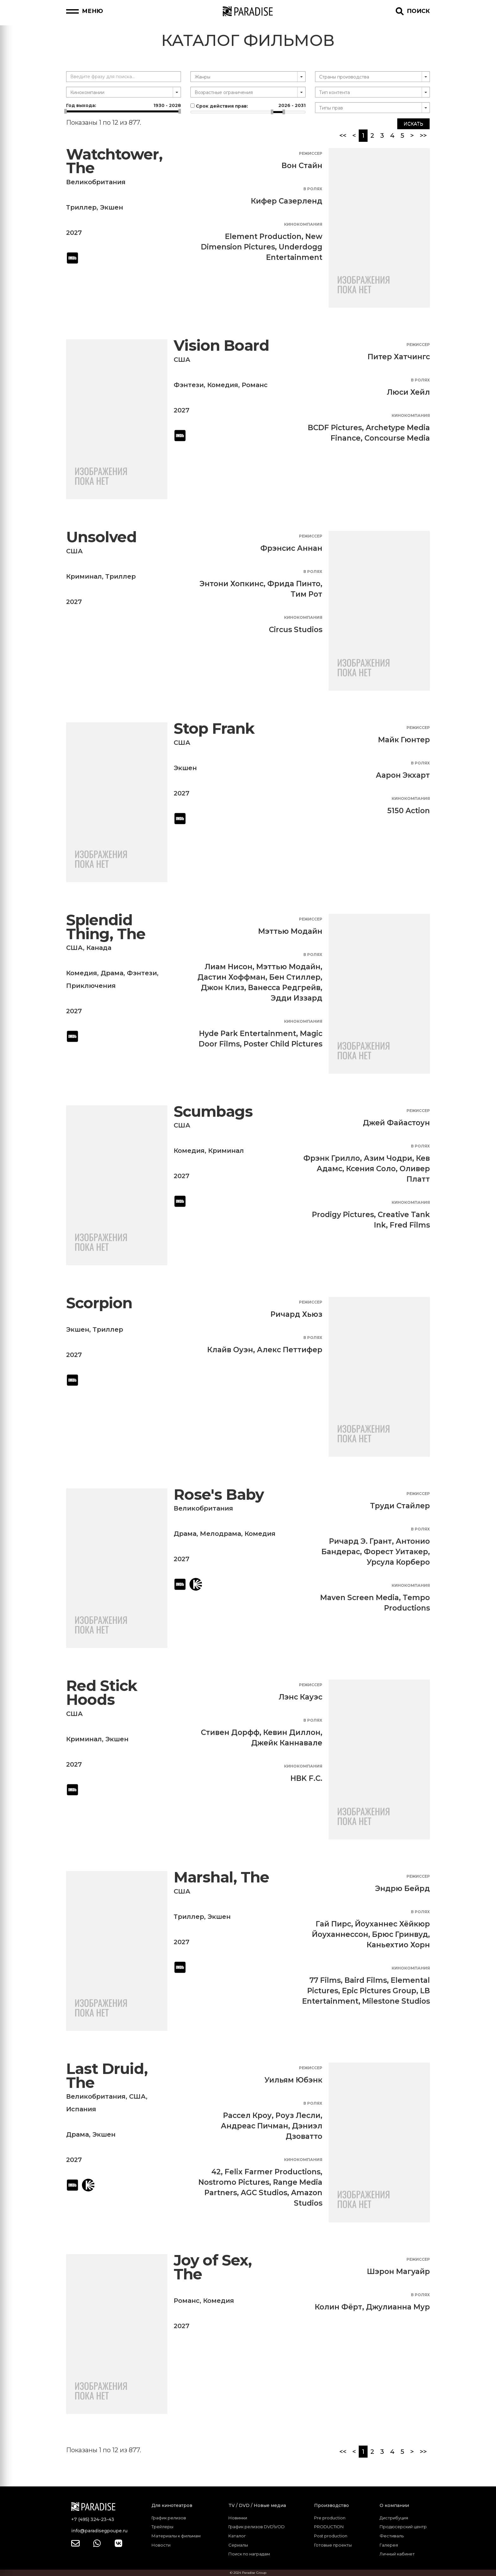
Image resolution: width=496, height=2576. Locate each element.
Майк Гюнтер (404, 739)
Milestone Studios (396, 2001)
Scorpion (99, 1303)
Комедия (222, 385)
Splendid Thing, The (106, 927)
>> (423, 135)
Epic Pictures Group (379, 1990)
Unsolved (101, 537)
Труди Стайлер (400, 1505)
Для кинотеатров (172, 2505)
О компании (394, 2505)
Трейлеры (162, 2526)
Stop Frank (214, 728)
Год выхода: (123, 105)
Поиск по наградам (249, 2553)
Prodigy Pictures (343, 1214)
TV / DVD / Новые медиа (257, 2505)
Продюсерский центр (403, 2526)
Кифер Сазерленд (286, 201)
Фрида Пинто (293, 583)
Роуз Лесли (298, 2115)
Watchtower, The (114, 161)
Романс (255, 385)
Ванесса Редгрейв (284, 987)
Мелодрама (220, 1533)
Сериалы (238, 2545)
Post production (330, 2535)
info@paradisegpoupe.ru (99, 2531)
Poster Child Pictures (283, 1044)
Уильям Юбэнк (293, 2080)
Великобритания (96, 182)
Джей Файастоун (396, 1122)
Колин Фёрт (338, 2307)
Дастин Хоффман (231, 977)
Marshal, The (221, 1877)
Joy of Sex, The (213, 2267)
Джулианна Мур (398, 2307)
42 (216, 2171)
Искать (413, 124)
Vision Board (221, 345)
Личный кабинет (397, 2553)
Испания (81, 2109)
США (182, 359)
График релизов (169, 2517)
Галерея (389, 2545)
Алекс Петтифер (289, 1349)
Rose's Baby (219, 1495)
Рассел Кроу (247, 2115)
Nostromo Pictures (233, 2182)
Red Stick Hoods (101, 1693)
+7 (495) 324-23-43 (92, 2519)
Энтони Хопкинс (232, 583)
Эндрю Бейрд (402, 1888)
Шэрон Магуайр (398, 2271)
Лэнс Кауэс (300, 1697)
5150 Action (408, 810)
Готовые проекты (333, 2545)
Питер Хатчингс (399, 356)
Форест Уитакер (396, 1551)
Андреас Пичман (254, 2125)
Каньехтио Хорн (398, 1944)
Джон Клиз (222, 987)
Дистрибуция (394, 2517)
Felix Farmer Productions (272, 2171)
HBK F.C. (306, 1778)
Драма (112, 973)
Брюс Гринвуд (400, 1934)
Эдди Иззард (296, 998)
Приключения (91, 986)
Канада (98, 948)
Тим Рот (306, 594)
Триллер (81, 207)
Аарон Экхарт (403, 775)
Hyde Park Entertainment (247, 1033)
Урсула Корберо (398, 1562)
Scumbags (213, 1112)
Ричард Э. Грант (360, 1541)
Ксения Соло (371, 1168)
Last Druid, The (107, 2076)
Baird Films (365, 1980)
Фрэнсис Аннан (291, 548)
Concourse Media (397, 438)
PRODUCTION (329, 2526)
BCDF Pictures (335, 427)
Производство (331, 2505)
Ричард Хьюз (296, 1314)
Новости (161, 2545)
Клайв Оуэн (230, 1349)
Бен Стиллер (294, 977)
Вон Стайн (302, 165)
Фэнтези (189, 385)
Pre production (329, 2517)
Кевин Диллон (291, 1732)
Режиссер (310, 153)
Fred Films (410, 1225)
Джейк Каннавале (286, 1742)
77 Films (325, 1980)
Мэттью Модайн (290, 931)
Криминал (84, 576)
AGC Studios (264, 2192)
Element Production (263, 236)
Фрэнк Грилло (331, 1158)
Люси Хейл (408, 392)
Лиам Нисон (228, 966)
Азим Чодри (388, 1158)
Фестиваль (392, 2535)
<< (342, 135)
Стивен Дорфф (230, 1732)
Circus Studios (295, 629)
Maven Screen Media (359, 1597)
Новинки (237, 2517)
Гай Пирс (333, 1923)
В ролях (312, 188)
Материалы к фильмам (176, 2535)
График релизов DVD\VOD (256, 2526)
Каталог (237, 2535)
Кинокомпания (303, 224)
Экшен (111, 207)
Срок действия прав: (247, 105)
